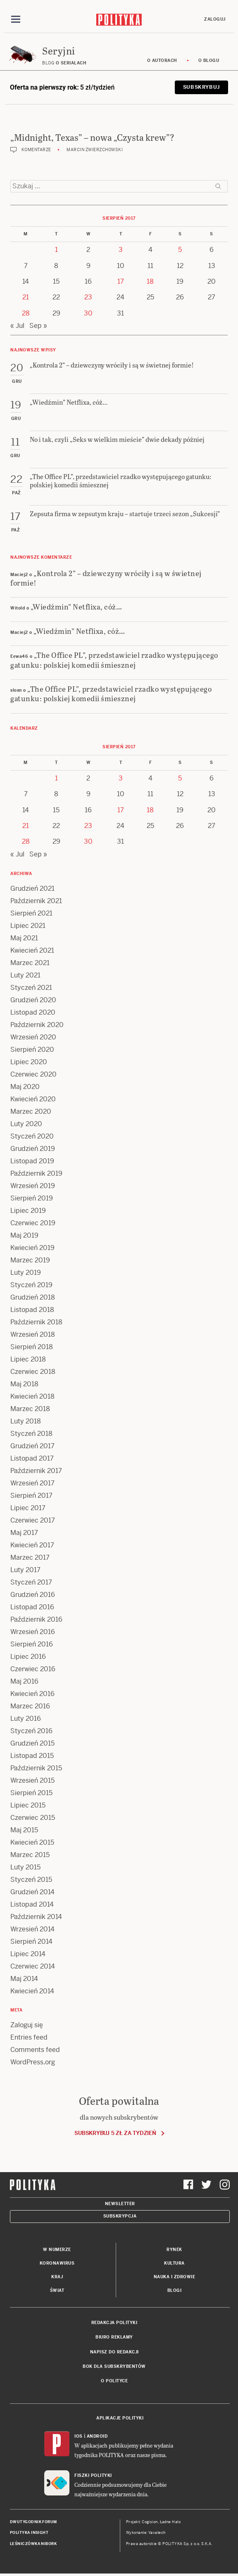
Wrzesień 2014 (32, 1929)
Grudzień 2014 (32, 1892)
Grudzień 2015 (32, 1743)
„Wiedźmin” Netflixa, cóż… (76, 606)
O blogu (208, 60)
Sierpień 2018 (31, 1347)
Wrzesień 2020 (33, 1037)
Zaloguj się (26, 2025)
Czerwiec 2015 (32, 1817)
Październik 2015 (36, 1768)
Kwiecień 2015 (32, 1842)
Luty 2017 (25, 1570)
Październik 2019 (36, 1173)
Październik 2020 (37, 1024)
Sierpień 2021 (31, 913)
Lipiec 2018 (28, 1359)
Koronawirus (57, 2263)
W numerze (57, 2249)
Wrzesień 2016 (32, 1631)
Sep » (38, 325)
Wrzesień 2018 (32, 1334)
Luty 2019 (25, 1272)
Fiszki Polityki (93, 2475)
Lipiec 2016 (28, 1656)
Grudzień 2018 (32, 1297)
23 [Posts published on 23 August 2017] (88, 297)
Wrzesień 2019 (32, 1185)
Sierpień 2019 (31, 1198)
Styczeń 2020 (32, 1136)
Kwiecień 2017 (32, 1545)
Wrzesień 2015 (32, 1780)
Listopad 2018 (32, 1309)
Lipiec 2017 (27, 1508)
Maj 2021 (24, 938)
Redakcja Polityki (114, 2322)
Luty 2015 (25, 1867)
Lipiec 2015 (27, 1805)
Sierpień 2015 (31, 1792)
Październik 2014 (36, 1916)
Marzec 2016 (30, 1706)
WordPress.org (32, 2062)
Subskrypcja (120, 2216)
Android (97, 2436)
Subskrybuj (201, 87)
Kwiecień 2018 (32, 1396)
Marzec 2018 (30, 1408)
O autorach (162, 60)
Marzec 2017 (30, 1557)
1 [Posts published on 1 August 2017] (56, 249)
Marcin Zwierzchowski (95, 149)
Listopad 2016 (32, 1607)
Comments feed (35, 2049)
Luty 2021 (25, 975)
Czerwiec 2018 (32, 1371)
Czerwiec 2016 (32, 1669)
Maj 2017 (24, 1532)
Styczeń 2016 (31, 1731)
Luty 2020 (26, 1124)
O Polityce (114, 2381)
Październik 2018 (36, 1322)
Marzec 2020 (30, 1111)
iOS (78, 2436)
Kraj (57, 2276)
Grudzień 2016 (32, 1594)
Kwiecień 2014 (32, 1991)
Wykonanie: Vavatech (146, 2532)
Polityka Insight (29, 2532)
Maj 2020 (25, 1086)
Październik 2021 (36, 901)
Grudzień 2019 (32, 1148)
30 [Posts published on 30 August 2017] (88, 313)
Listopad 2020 (32, 1012)
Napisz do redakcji (114, 2352)
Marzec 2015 (30, 1854)
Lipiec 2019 (28, 1210)
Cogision (150, 2521)
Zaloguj (215, 19)
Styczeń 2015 (31, 1879)
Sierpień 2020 (32, 1049)
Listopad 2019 (32, 1161)
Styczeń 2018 (31, 1433)
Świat (57, 2290)
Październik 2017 (36, 1470)
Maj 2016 (24, 1681)
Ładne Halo (170, 2521)
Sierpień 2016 (31, 1644)
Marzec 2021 (30, 962)
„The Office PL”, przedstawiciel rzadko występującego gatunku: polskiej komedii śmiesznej (114, 659)
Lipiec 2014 (27, 1954)
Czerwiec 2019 (32, 1223)
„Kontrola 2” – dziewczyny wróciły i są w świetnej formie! (106, 578)
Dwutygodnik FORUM (33, 2521)
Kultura (174, 2263)
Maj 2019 (24, 1235)
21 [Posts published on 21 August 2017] (25, 297)
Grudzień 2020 (33, 1000)
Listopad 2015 (32, 1755)
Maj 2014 (24, 1978)
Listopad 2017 (32, 1458)
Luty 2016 (25, 1718)
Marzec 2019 (30, 1260)
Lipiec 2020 (28, 1062)
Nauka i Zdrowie (174, 2276)
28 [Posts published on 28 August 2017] (26, 313)
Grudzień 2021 (32, 888)
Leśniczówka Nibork (33, 2543)
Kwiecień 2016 (32, 1693)
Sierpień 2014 (31, 1941)
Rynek (174, 2249)
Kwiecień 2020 (33, 1099)
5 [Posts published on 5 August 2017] (180, 249)
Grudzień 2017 (32, 1446)
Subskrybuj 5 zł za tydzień (115, 2133)
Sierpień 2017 (31, 1495)
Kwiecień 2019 (32, 1247)
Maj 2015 (24, 1830)
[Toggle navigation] (15, 19)
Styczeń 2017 (31, 1582)
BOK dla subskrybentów (114, 2366)
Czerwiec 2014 (32, 1966)
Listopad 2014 (32, 1904)
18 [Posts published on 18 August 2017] (150, 281)
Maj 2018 (24, 1384)
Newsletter (120, 2203)
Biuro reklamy (114, 2337)
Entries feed (29, 2037)
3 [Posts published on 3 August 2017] (121, 249)
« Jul (17, 325)
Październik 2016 (36, 1619)
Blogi (174, 2290)
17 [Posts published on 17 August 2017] (120, 281)
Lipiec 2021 (27, 925)
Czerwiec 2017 (32, 1520)
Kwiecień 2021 (32, 950)
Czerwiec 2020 (33, 1074)
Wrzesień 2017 (32, 1483)
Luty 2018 (25, 1421)
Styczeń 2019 (31, 1285)
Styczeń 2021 (31, 987)
